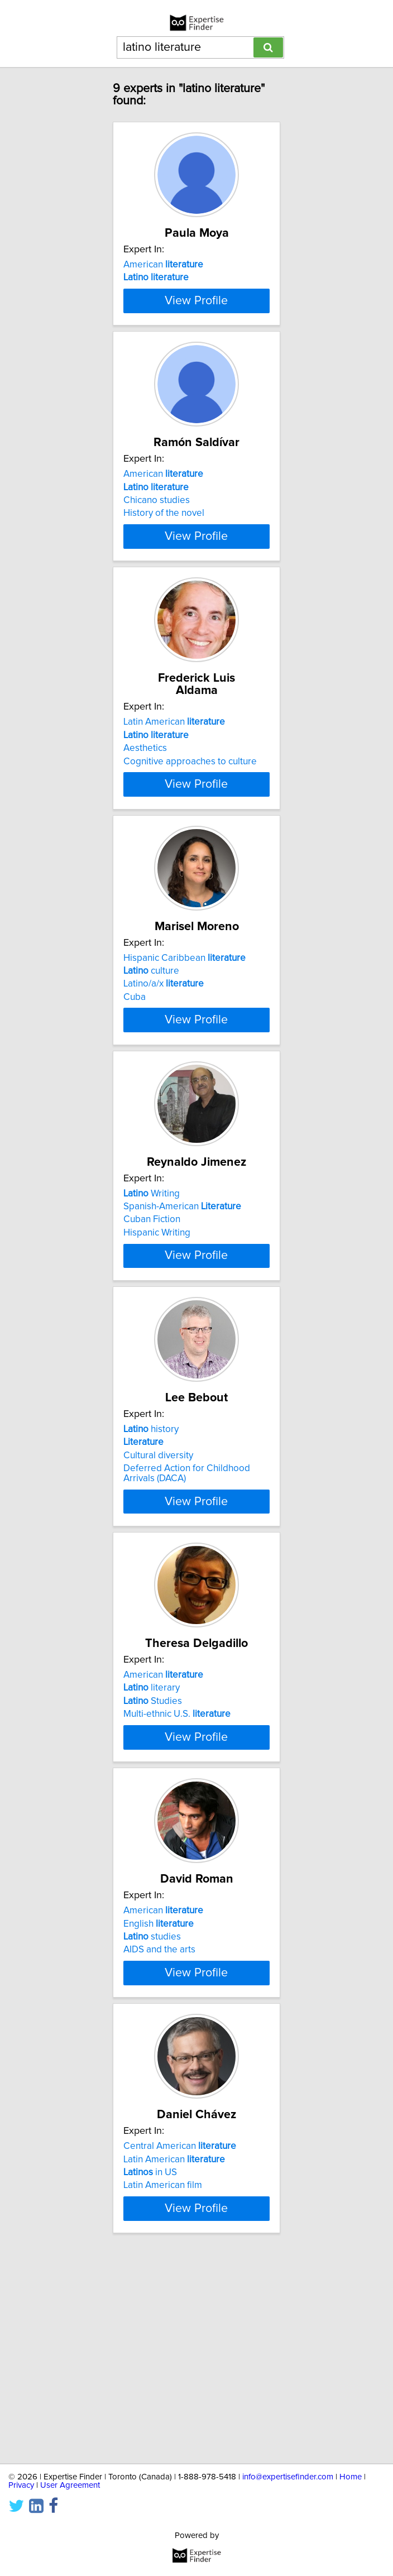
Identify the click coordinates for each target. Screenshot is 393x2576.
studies (152, 2109)
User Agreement (70, 2485)
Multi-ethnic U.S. (177, 1864)
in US (150, 2367)
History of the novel (163, 574)
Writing (151, 1309)
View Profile (196, 349)
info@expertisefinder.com (287, 2477)
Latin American (174, 793)
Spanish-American (182, 1321)
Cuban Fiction (151, 1335)
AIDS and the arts (159, 2122)
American (163, 277)
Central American (179, 2340)
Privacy (21, 2485)
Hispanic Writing (156, 1348)
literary (151, 1837)
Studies (152, 1851)
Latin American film (162, 2379)
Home (350, 2477)
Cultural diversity (158, 1593)
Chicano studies (156, 561)
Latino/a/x (163, 1077)
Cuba (134, 1090)
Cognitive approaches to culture (190, 832)
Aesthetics (145, 819)
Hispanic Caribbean (184, 1051)
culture (151, 1064)
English (158, 2095)
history (151, 1567)
